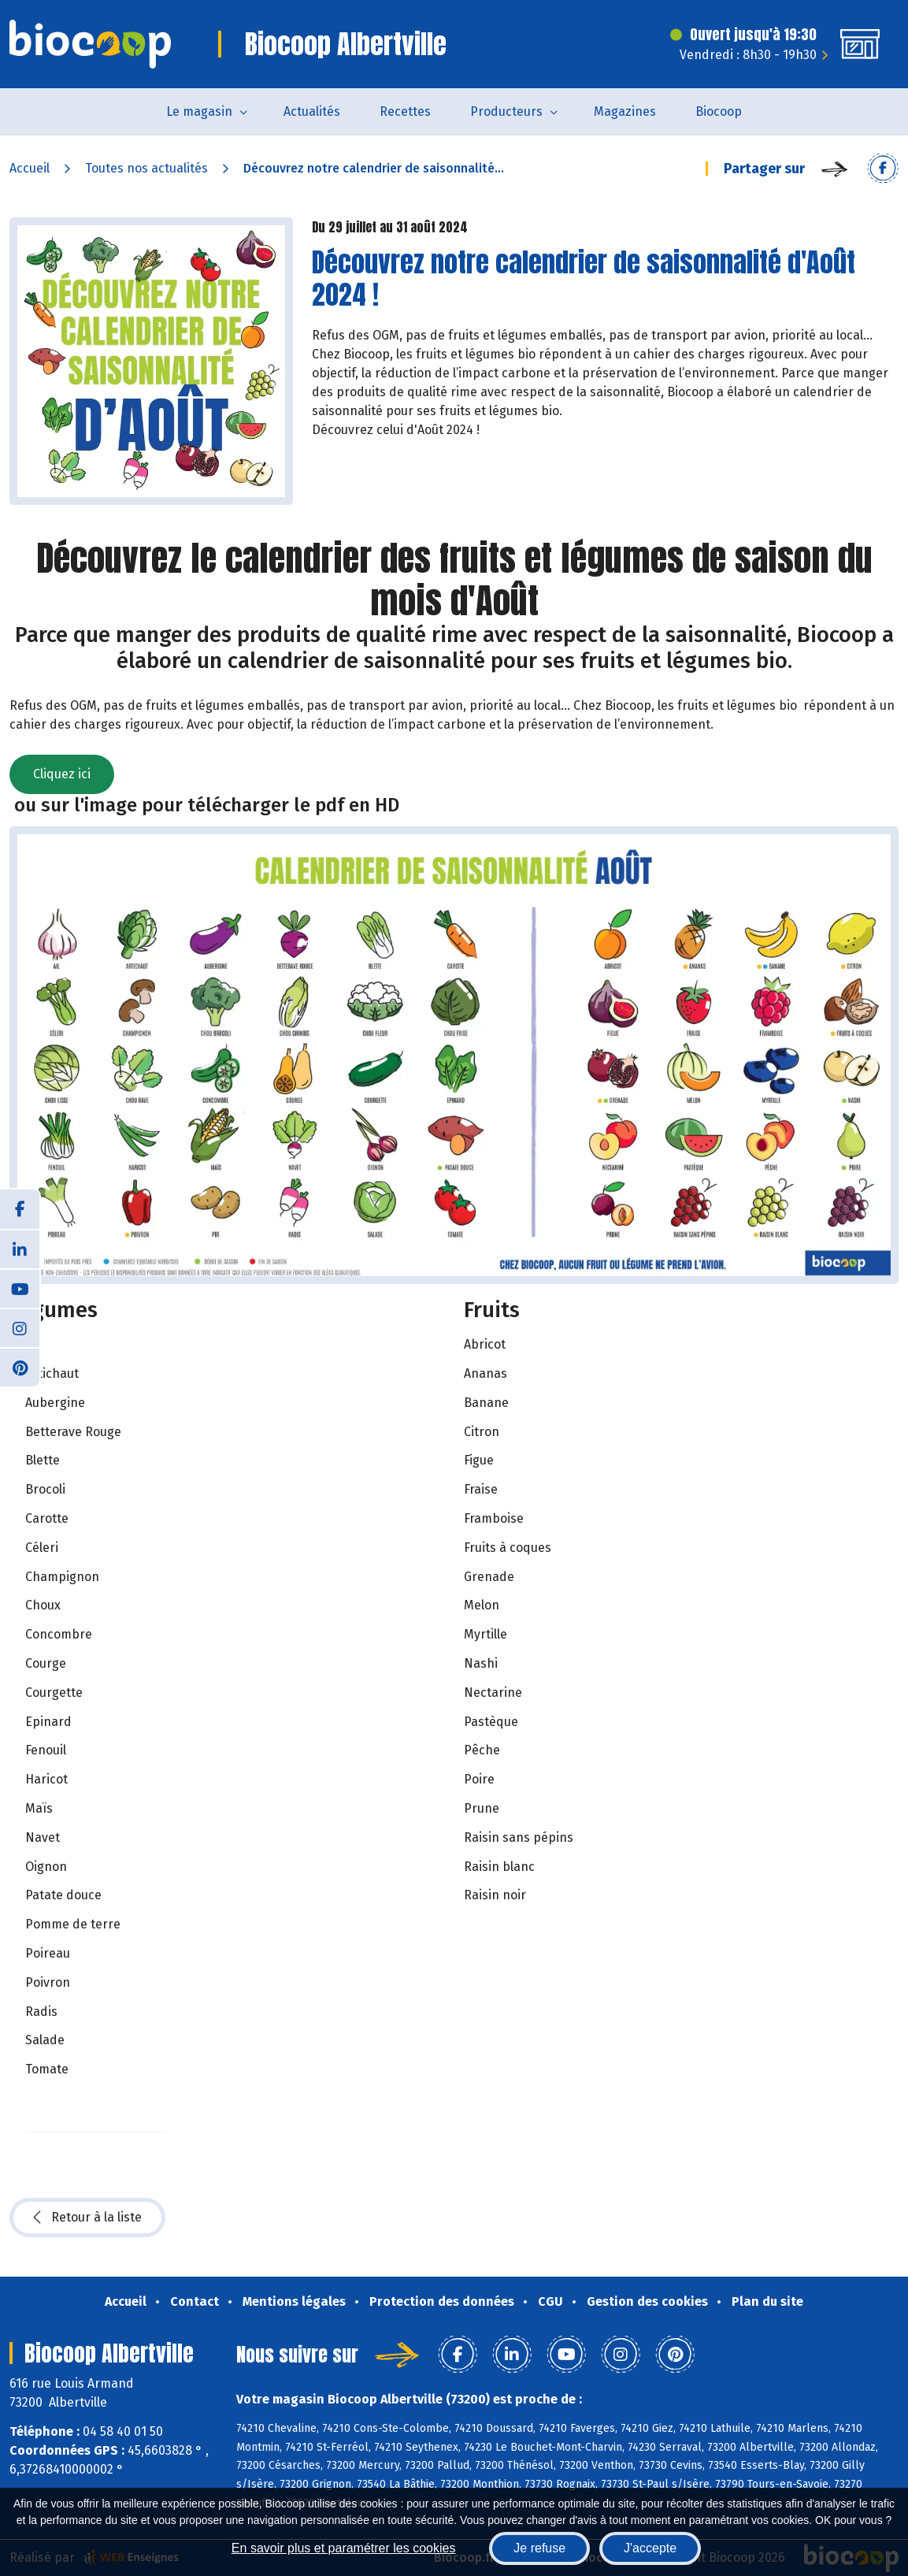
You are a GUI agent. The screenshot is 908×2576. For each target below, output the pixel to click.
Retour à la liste (87, 2217)
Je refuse (539, 2548)
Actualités (312, 111)
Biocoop (718, 111)
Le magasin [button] (199, 111)
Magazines (625, 111)
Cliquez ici (62, 773)
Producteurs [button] (506, 111)
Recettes (405, 111)
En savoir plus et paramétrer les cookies (344, 2548)
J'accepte (650, 2548)
